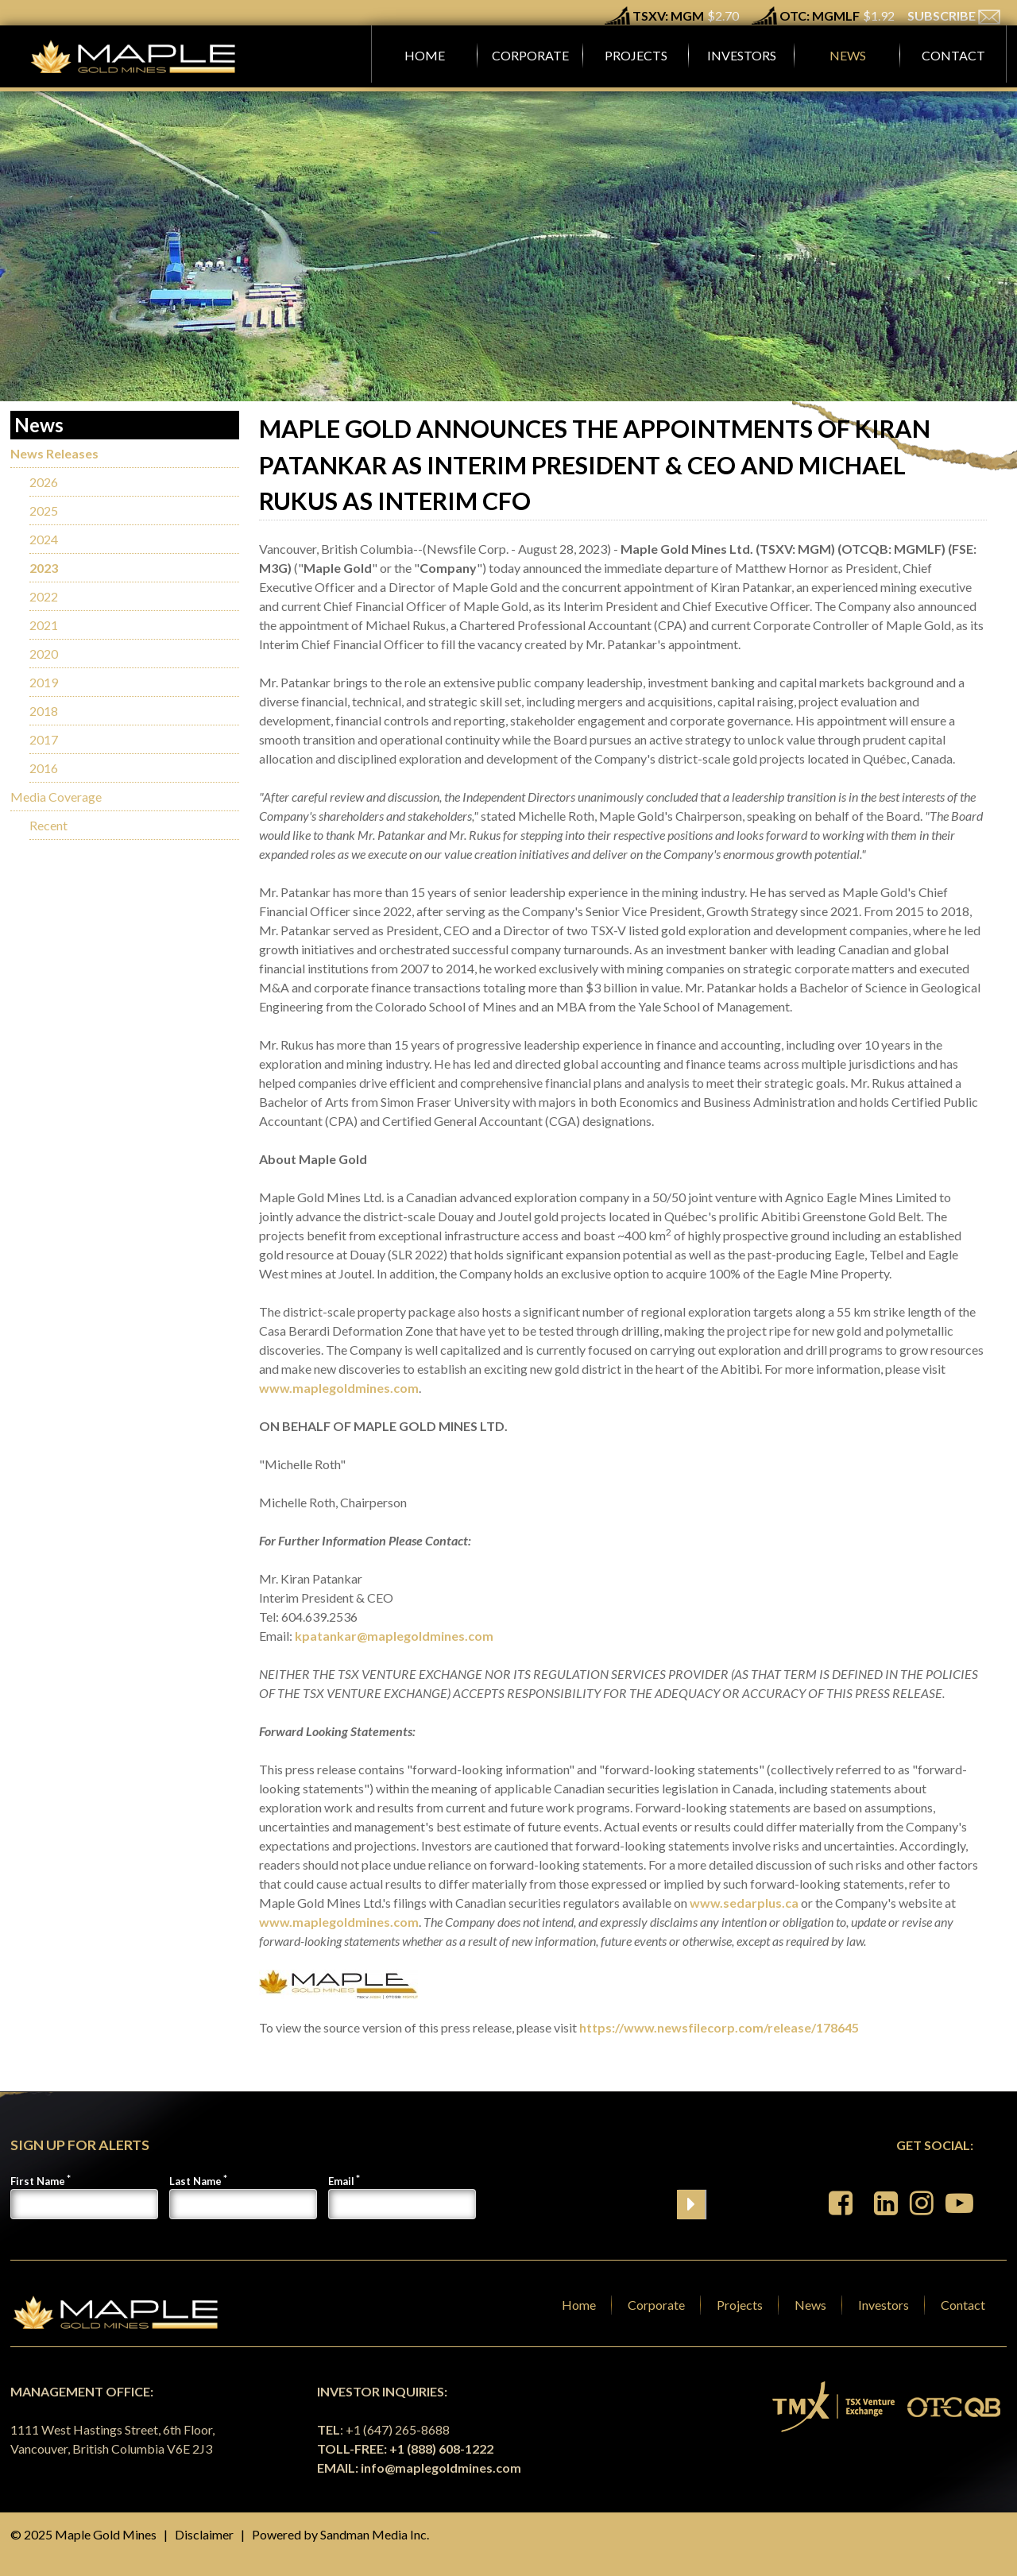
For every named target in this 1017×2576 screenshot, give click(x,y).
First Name (37, 2181)
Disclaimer (204, 2534)
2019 (43, 682)
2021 (43, 624)
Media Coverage (56, 796)
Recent (48, 825)
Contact (963, 2304)
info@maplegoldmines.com (441, 2467)
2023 (43, 567)
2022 (43, 596)
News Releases (54, 453)
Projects (740, 2304)
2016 (43, 768)
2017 (43, 739)
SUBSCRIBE (953, 15)
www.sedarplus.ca (744, 1902)
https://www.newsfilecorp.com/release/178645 (719, 2027)
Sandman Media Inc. (374, 2534)
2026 (43, 481)
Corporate (656, 2304)
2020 (43, 653)
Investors (883, 2304)
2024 (43, 539)
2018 (43, 710)
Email (341, 2181)
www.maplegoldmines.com (339, 1387)
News (810, 2304)
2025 (43, 510)
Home (579, 2304)
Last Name (195, 2181)
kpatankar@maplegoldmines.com (394, 1635)
